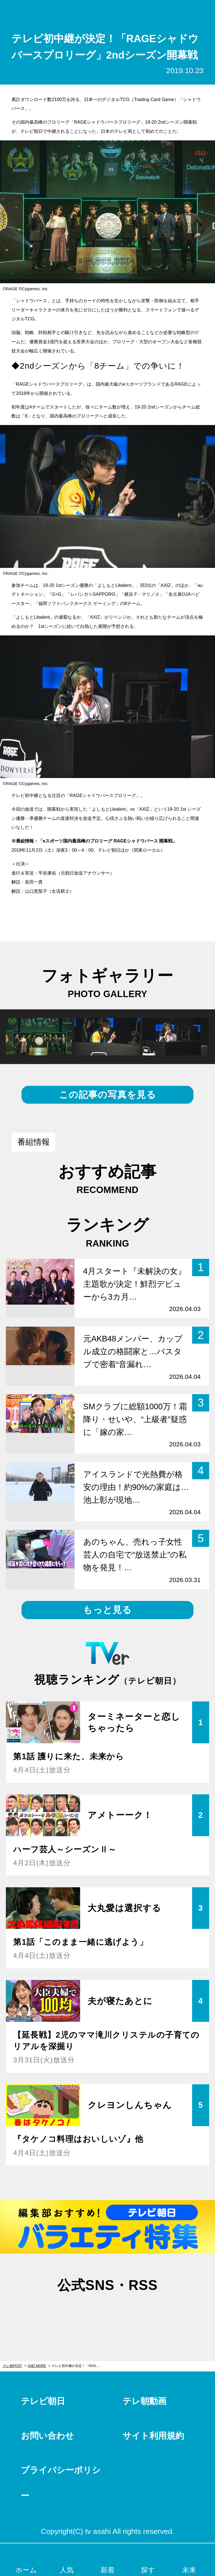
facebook (107, 2312)
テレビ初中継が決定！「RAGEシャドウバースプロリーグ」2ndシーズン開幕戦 (78, 2366)
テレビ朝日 (43, 2401)
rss (135, 2312)
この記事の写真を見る (107, 1094)
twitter (79, 2312)
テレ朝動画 (144, 2401)
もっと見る (107, 1610)
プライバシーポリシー (61, 2483)
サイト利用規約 (153, 2436)
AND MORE (37, 2366)
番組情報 (33, 1141)
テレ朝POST (107, 11)
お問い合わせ (47, 2436)
